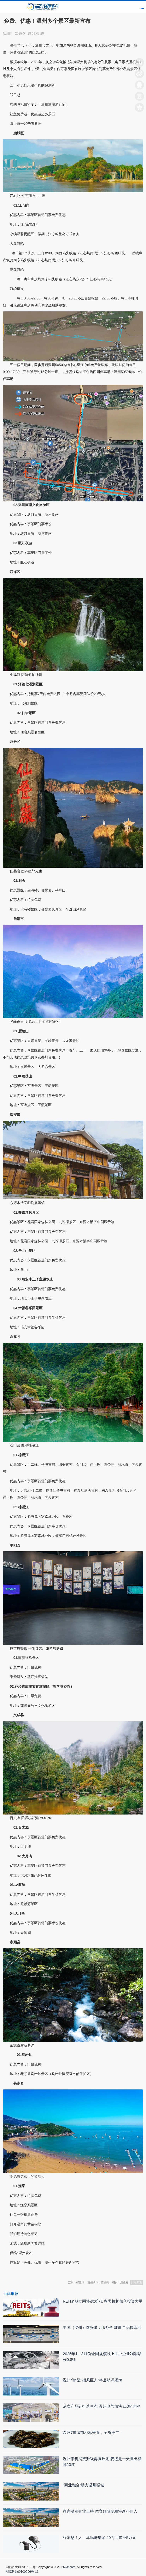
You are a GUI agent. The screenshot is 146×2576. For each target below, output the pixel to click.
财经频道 (136, 2282)
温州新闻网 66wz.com (37, 2272)
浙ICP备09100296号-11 (22, 2571)
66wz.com (68, 2567)
